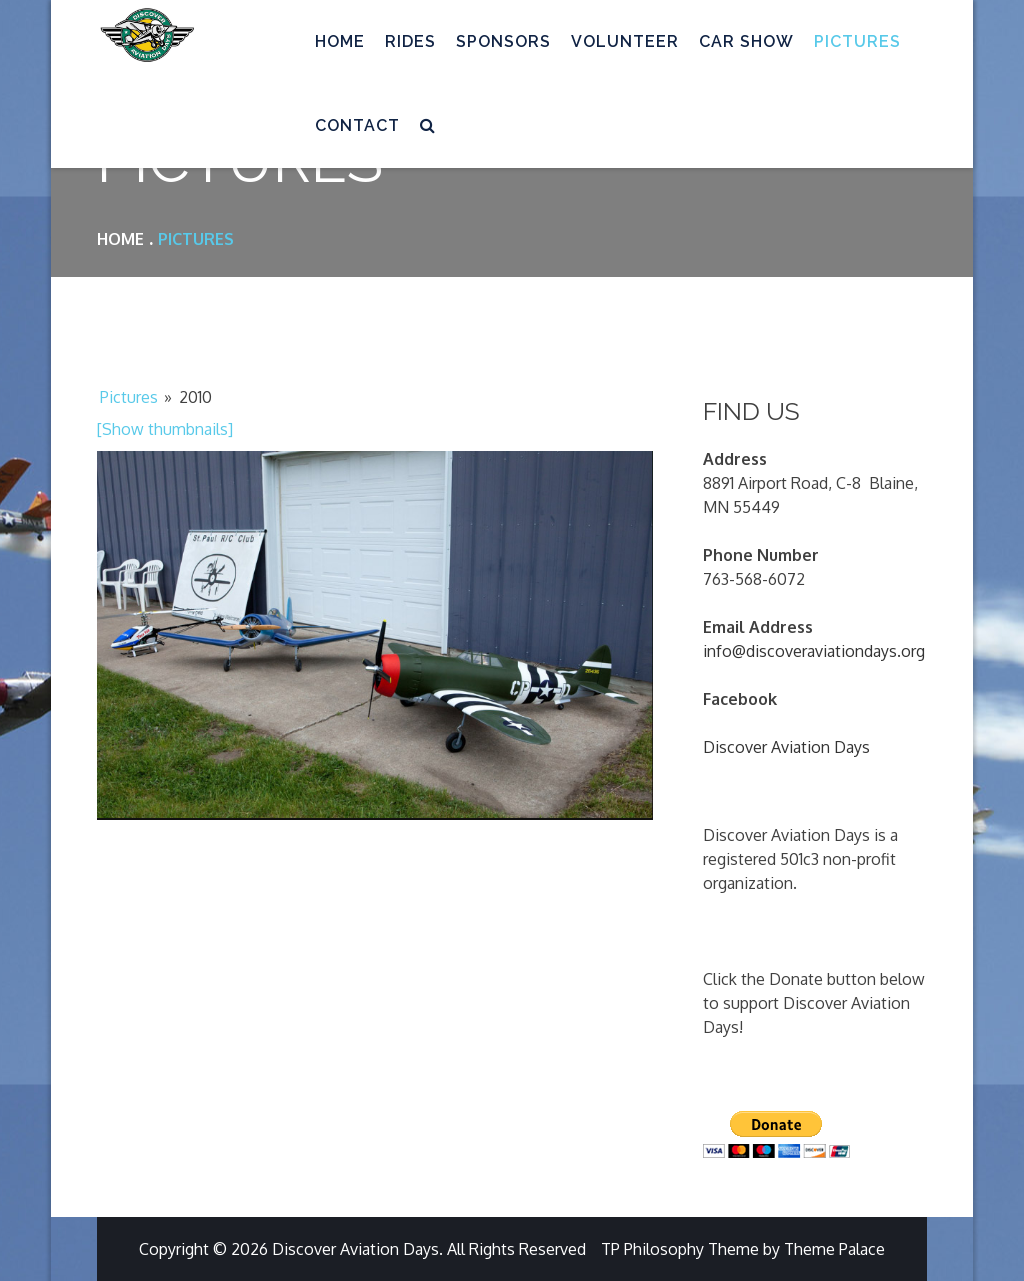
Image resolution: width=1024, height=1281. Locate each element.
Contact (357, 125)
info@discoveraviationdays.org (814, 651)
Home (340, 41)
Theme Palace (834, 1249)
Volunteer (625, 41)
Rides (410, 41)
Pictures (857, 41)
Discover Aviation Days (786, 747)
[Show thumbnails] (165, 429)
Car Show (746, 41)
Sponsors (503, 41)
